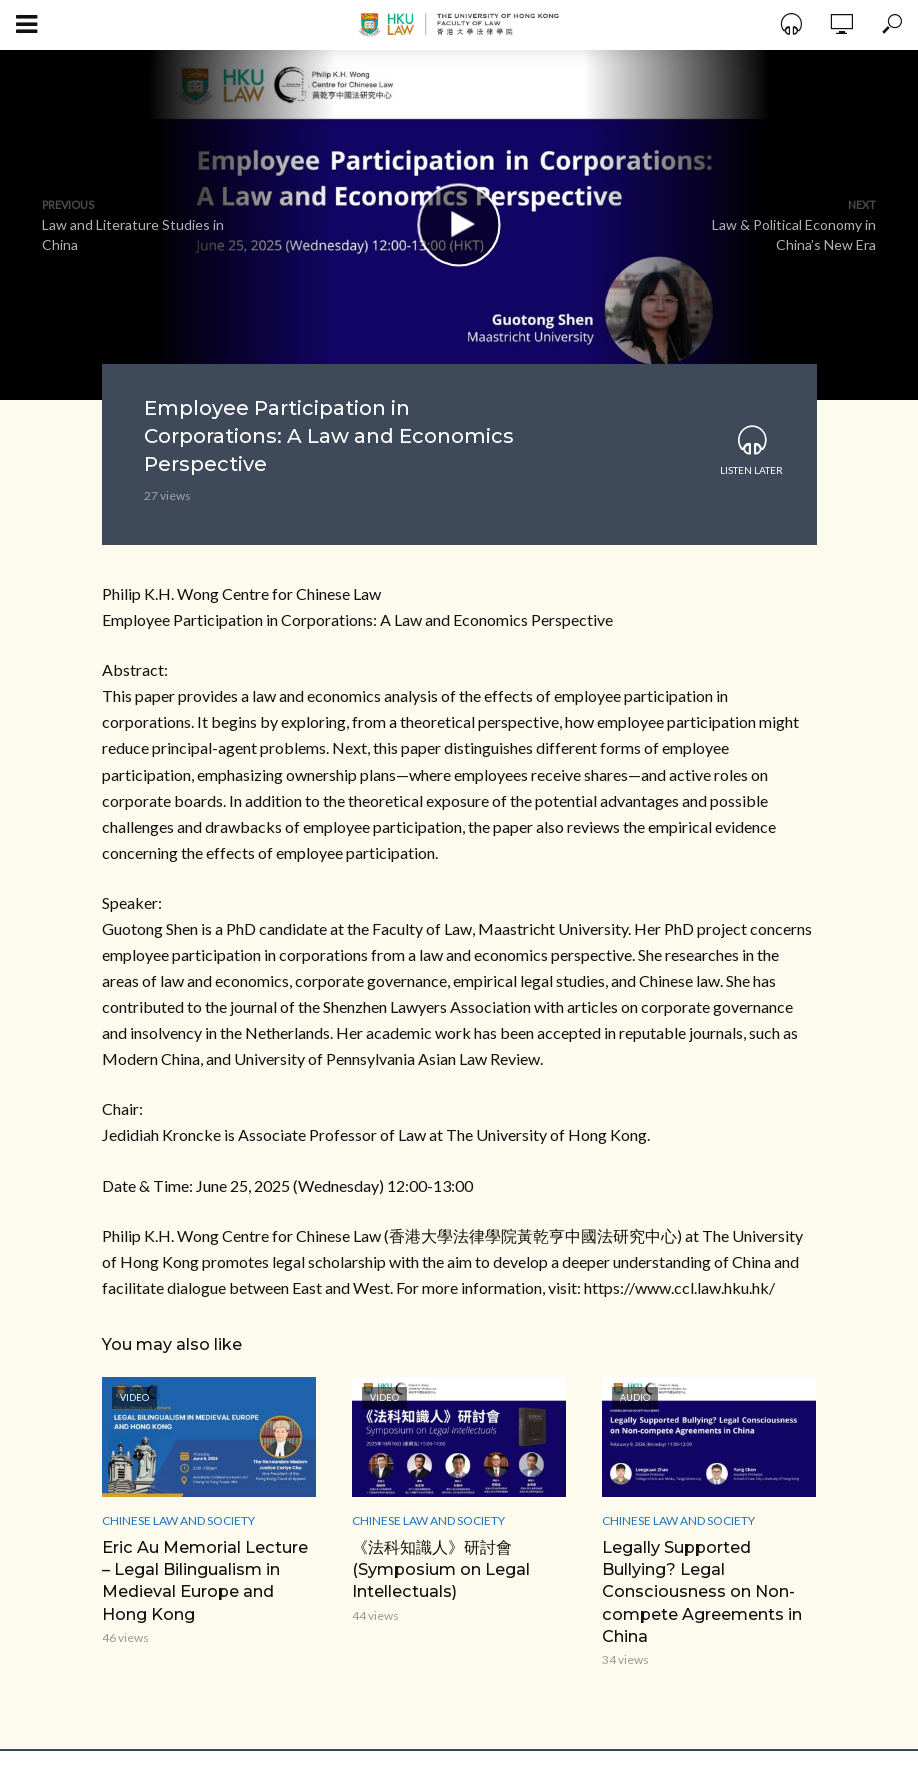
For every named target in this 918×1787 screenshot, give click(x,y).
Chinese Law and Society (178, 1520)
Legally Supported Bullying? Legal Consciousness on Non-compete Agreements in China (701, 1590)
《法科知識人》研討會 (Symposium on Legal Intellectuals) (441, 1568)
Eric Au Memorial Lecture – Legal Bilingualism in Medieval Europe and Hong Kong (204, 1579)
